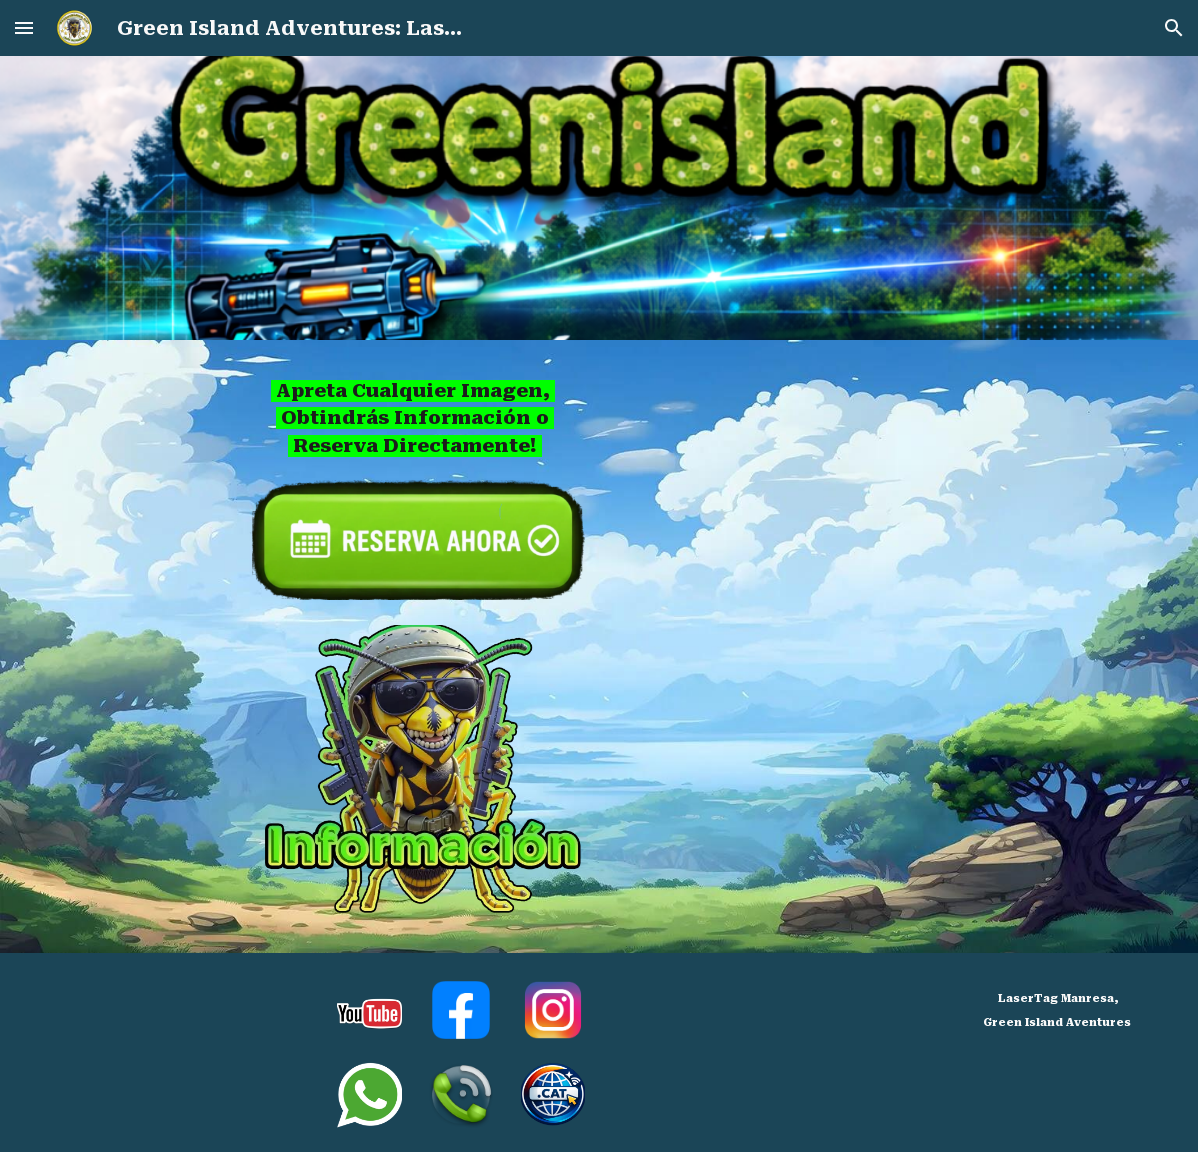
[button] (24, 27)
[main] (415, 418)
